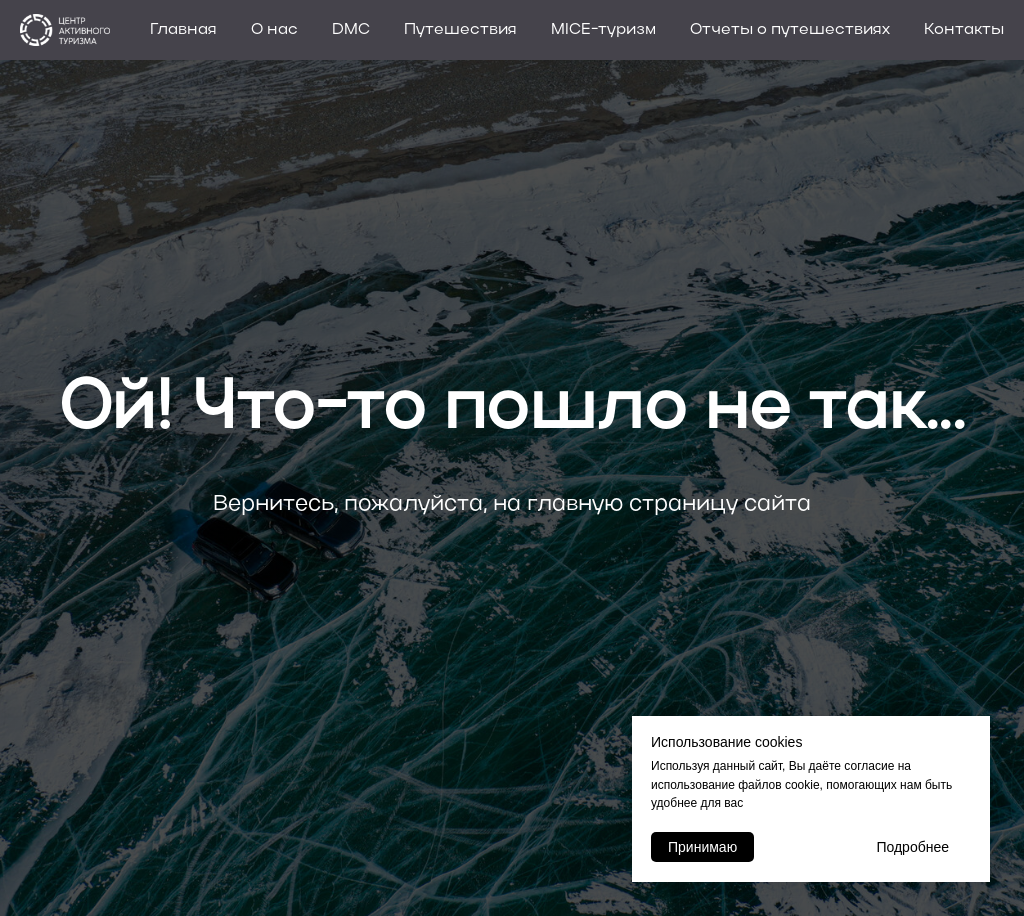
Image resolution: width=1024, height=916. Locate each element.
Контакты (964, 30)
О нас (274, 30)
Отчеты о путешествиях (790, 30)
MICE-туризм (603, 30)
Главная (183, 30)
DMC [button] (351, 30)
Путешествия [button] (460, 30)
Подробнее (912, 847)
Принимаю (702, 847)
